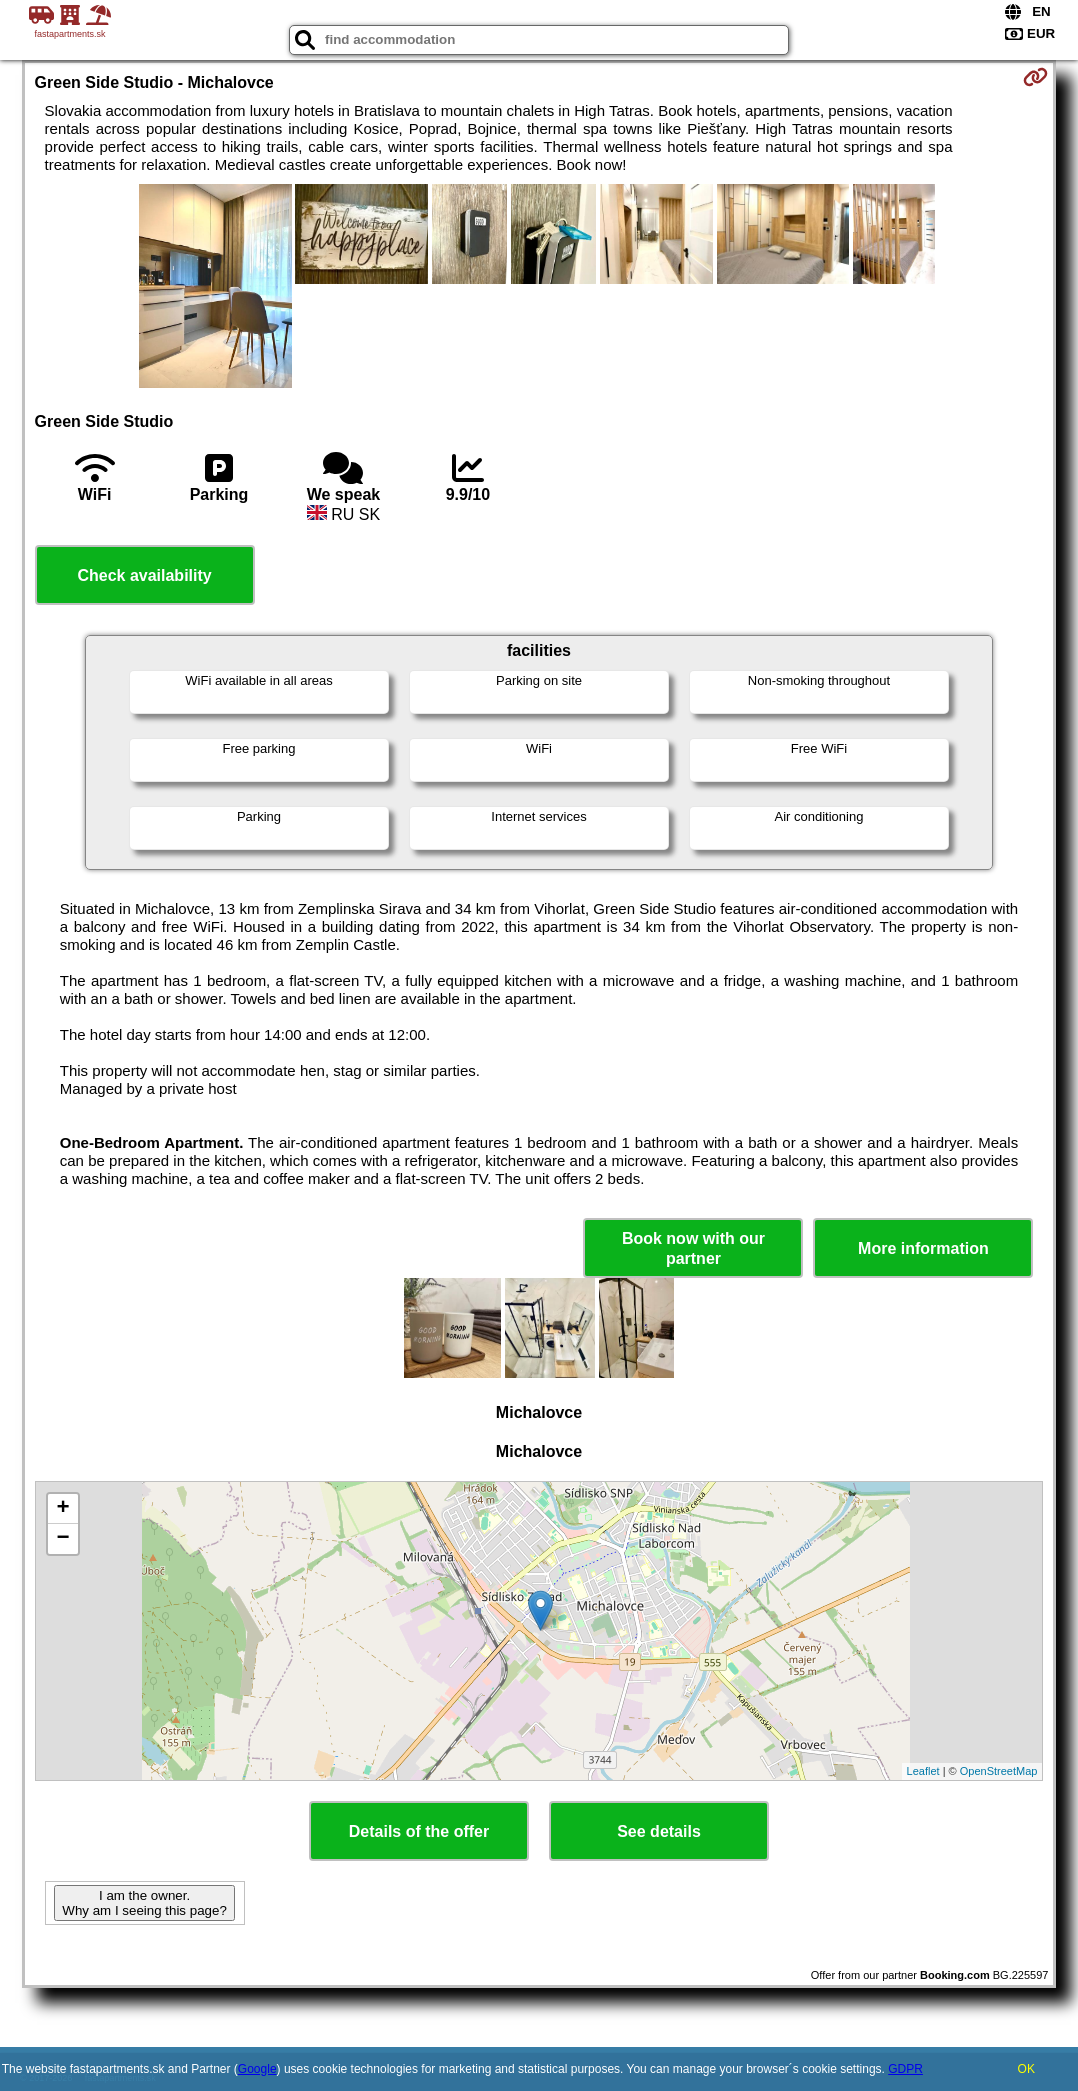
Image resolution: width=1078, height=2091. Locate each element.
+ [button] (62, 1509)
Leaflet (923, 1771)
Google (257, 2069)
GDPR (905, 2069)
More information (923, 1248)
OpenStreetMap (999, 1771)
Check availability (144, 575)
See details (659, 1831)
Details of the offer (419, 1831)
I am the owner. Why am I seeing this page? (144, 1903)
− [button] (62, 1539)
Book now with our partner (693, 1248)
